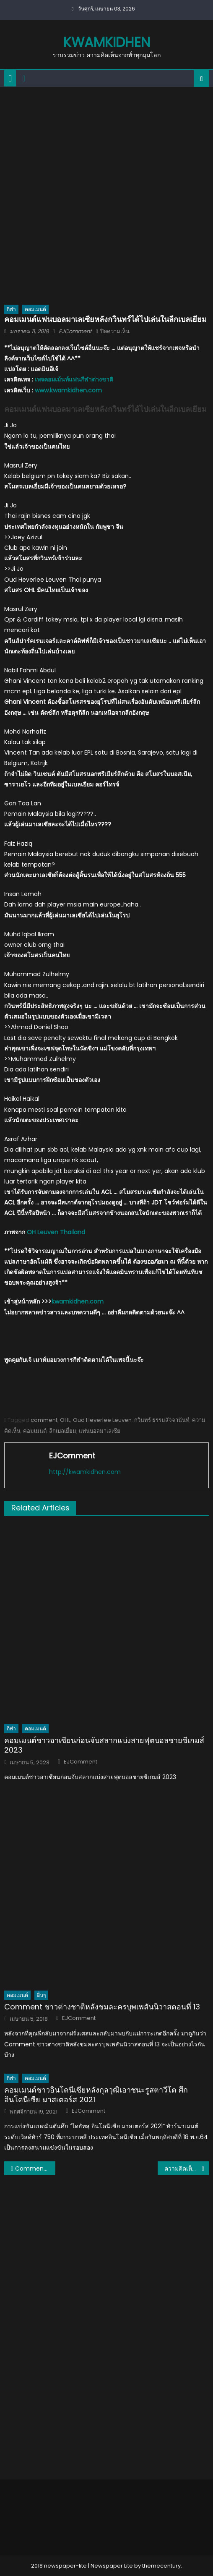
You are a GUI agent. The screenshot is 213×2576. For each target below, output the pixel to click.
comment (44, 1420)
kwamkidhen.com (78, 1301)
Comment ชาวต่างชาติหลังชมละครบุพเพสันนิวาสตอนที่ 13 (102, 2007)
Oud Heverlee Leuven (102, 1420)
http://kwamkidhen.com (85, 1472)
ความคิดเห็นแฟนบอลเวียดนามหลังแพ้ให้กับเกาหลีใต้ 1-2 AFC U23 (186, 2168)
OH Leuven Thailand (56, 1232)
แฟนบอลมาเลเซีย (99, 1431)
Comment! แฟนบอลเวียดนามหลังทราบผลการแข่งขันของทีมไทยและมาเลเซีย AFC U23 (35, 2168)
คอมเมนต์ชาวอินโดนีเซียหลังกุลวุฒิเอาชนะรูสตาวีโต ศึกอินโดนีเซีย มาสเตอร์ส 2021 (96, 2095)
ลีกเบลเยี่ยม (62, 1431)
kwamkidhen (106, 42)
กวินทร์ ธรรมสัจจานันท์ (162, 1420)
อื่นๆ (41, 1995)
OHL (65, 1420)
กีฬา (11, 309)
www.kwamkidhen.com (68, 390)
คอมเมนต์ (35, 309)
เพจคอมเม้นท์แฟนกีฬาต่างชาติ (74, 379)
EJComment (75, 331)
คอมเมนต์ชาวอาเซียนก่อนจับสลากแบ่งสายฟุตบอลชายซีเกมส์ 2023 (104, 1745)
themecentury (161, 2566)
